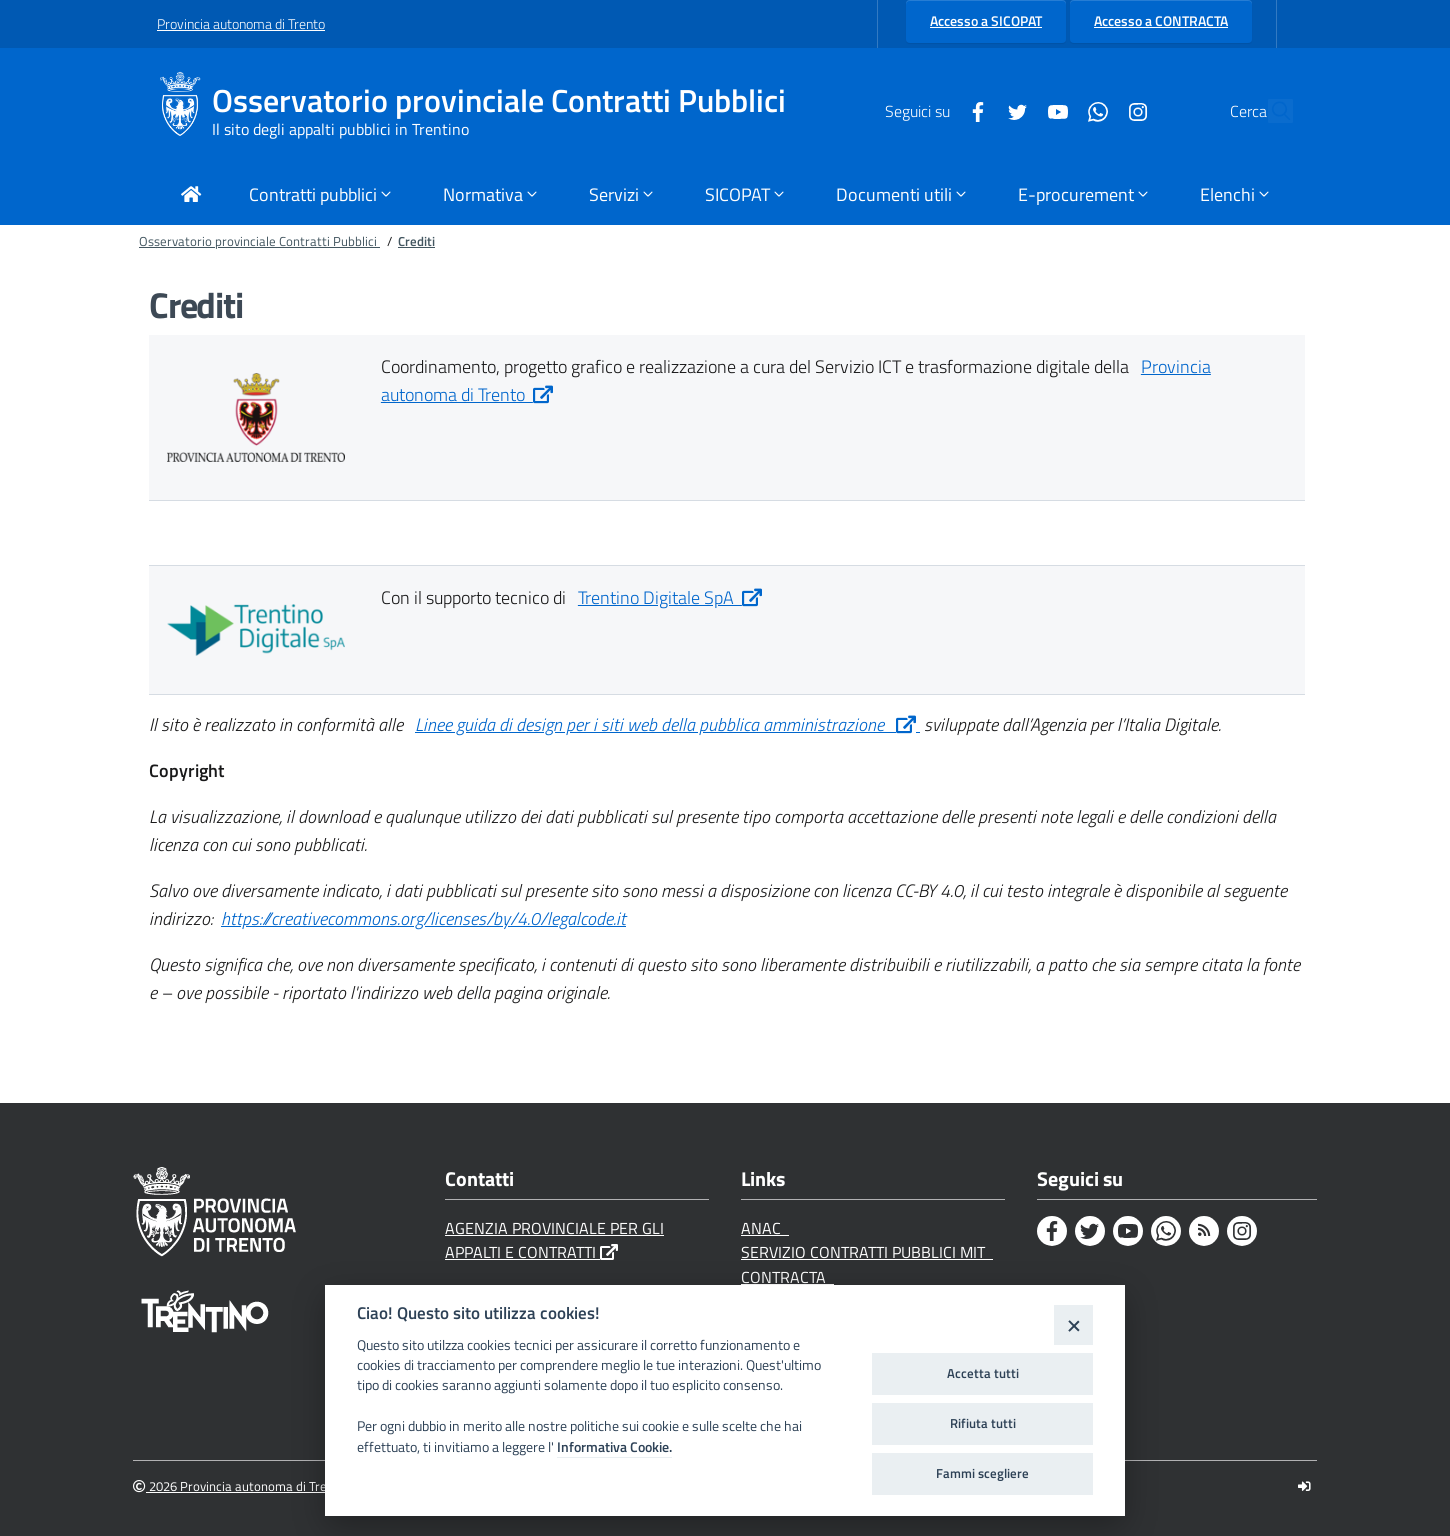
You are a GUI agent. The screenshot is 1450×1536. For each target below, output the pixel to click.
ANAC (765, 1228)
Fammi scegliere (982, 1473)
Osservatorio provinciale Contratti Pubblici (499, 100)
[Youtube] (1012, 110)
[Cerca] (1269, 111)
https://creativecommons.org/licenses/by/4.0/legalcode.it (423, 918)
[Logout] (1304, 1486)
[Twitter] (972, 110)
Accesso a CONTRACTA (1161, 21)
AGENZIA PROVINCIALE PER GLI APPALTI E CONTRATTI (554, 1240)
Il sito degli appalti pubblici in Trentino (340, 129)
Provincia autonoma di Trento (241, 23)
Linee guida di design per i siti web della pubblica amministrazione (667, 724)
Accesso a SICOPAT (986, 21)
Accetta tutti (983, 1373)
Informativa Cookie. (614, 1447)
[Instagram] (1092, 110)
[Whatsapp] (1052, 110)
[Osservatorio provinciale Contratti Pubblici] (184, 111)
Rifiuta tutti (983, 1423)
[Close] (1073, 1324)
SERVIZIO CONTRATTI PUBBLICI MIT (867, 1252)
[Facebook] (932, 110)
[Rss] (1204, 1231)
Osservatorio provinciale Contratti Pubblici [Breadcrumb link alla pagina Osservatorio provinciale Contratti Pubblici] (259, 241)
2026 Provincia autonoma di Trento (239, 1486)
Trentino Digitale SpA (670, 597)
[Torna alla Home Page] (191, 196)
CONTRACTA (787, 1277)
